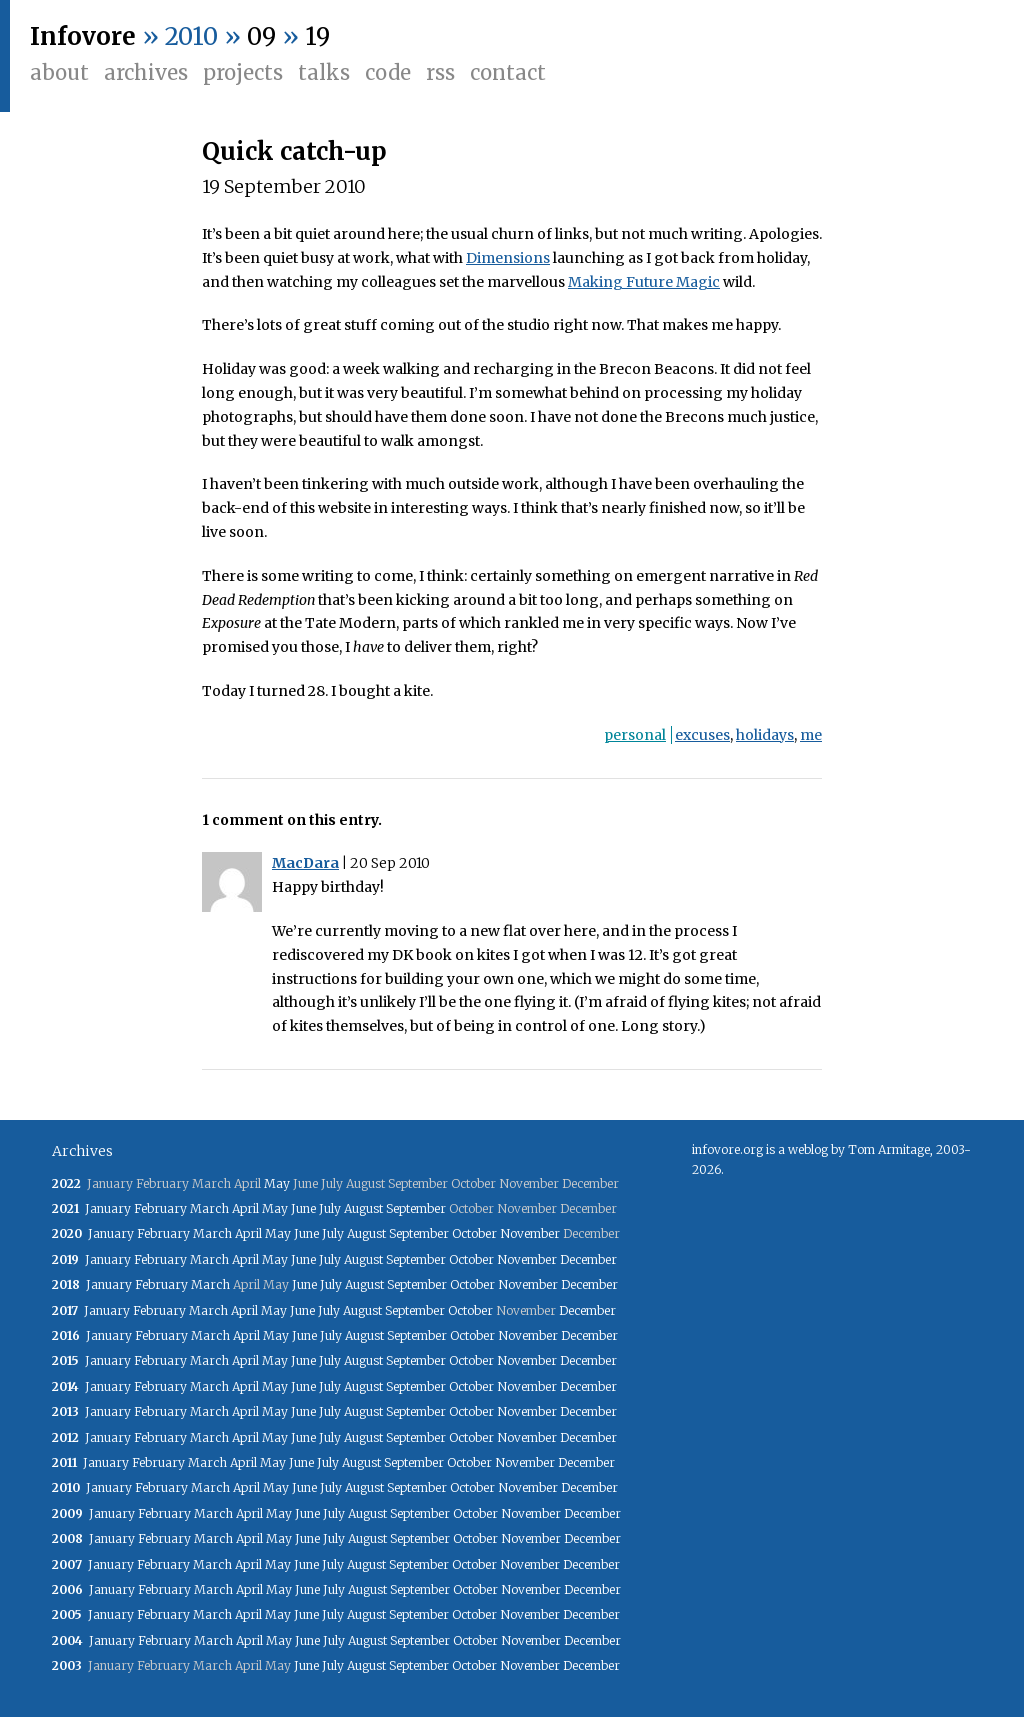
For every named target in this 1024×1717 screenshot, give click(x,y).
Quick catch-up (294, 151)
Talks (324, 72)
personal (635, 735)
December (588, 1259)
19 (317, 36)
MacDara (305, 863)
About (59, 72)
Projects (243, 72)
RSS (440, 72)
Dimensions (508, 258)
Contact (508, 72)
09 (261, 36)
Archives (146, 72)
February (160, 1208)
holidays (765, 735)
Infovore (83, 36)
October (474, 1233)
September (416, 1208)
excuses (702, 735)
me (811, 735)
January (108, 1208)
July (330, 1208)
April (245, 1208)
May (277, 1183)
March (209, 1208)
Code (388, 72)
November (530, 1233)
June (303, 1208)
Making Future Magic (644, 282)
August (363, 1208)
